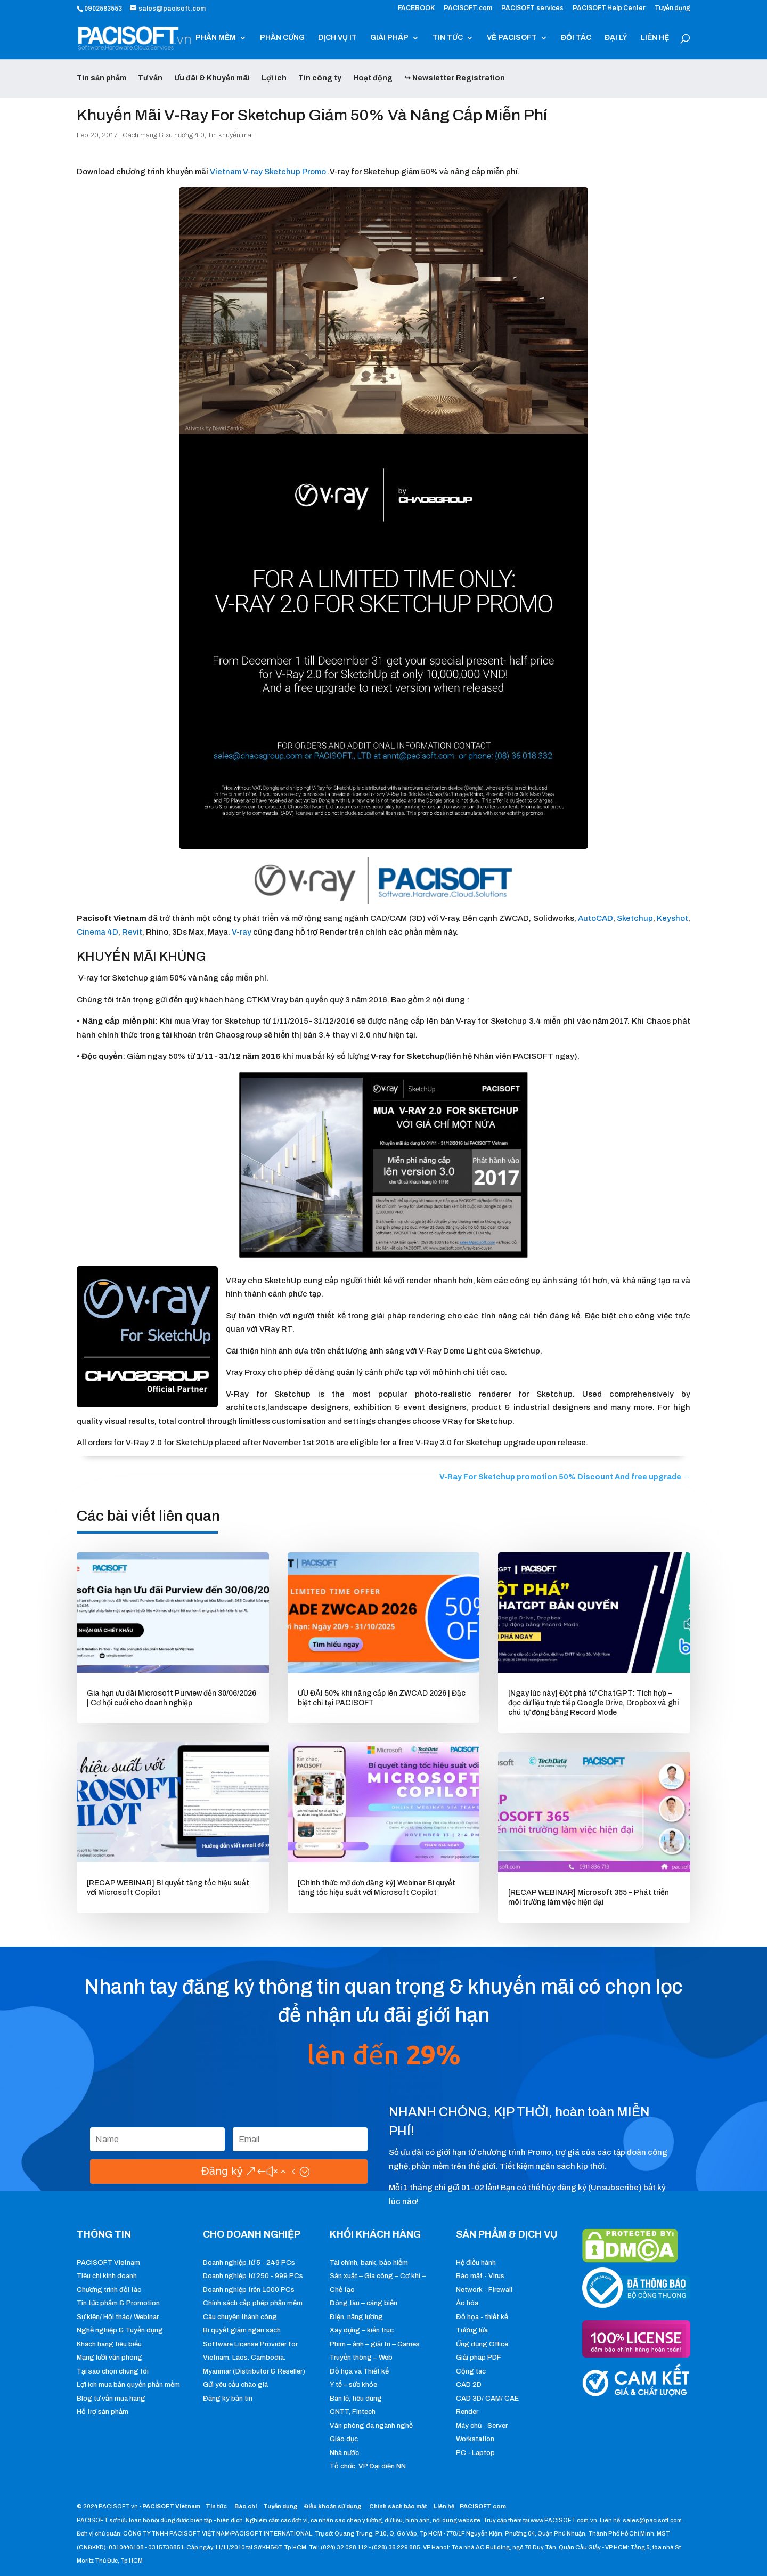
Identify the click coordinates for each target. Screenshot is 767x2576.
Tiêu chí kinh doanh (107, 2276)
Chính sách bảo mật (398, 2506)
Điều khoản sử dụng (333, 2506)
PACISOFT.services (532, 8)
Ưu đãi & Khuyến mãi (212, 78)
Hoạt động (373, 78)
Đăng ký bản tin (227, 2398)
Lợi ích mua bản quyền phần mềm (128, 2384)
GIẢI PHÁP (389, 38)
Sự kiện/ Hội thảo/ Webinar (118, 2317)
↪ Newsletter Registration (454, 78)
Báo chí (245, 2506)
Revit (132, 932)
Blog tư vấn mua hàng (111, 2398)
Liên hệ (444, 2506)
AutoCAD (595, 918)
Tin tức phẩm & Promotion (118, 2303)
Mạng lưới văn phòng (109, 2357)
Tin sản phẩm (101, 78)
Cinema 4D (97, 932)
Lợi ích (274, 78)
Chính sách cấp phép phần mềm (253, 2303)
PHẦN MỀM (215, 38)
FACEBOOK (416, 8)
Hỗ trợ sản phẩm (102, 2412)
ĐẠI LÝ (616, 38)
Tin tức (217, 2506)
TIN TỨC (448, 38)
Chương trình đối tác (109, 2290)
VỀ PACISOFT (512, 38)
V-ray (241, 932)
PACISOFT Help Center (609, 8)
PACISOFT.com (468, 8)
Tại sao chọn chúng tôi (113, 2371)
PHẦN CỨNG (282, 38)
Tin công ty (319, 78)
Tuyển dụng (672, 8)
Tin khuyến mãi (230, 135)
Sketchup (635, 918)
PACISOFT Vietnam (108, 2262)
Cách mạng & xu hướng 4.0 (164, 135)
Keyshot (672, 918)
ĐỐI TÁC (576, 38)
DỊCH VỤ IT (337, 38)
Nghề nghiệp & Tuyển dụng (120, 2330)
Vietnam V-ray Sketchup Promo (268, 171)
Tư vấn (150, 78)
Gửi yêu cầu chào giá (235, 2384)
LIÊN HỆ (655, 38)
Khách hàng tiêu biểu (109, 2344)
